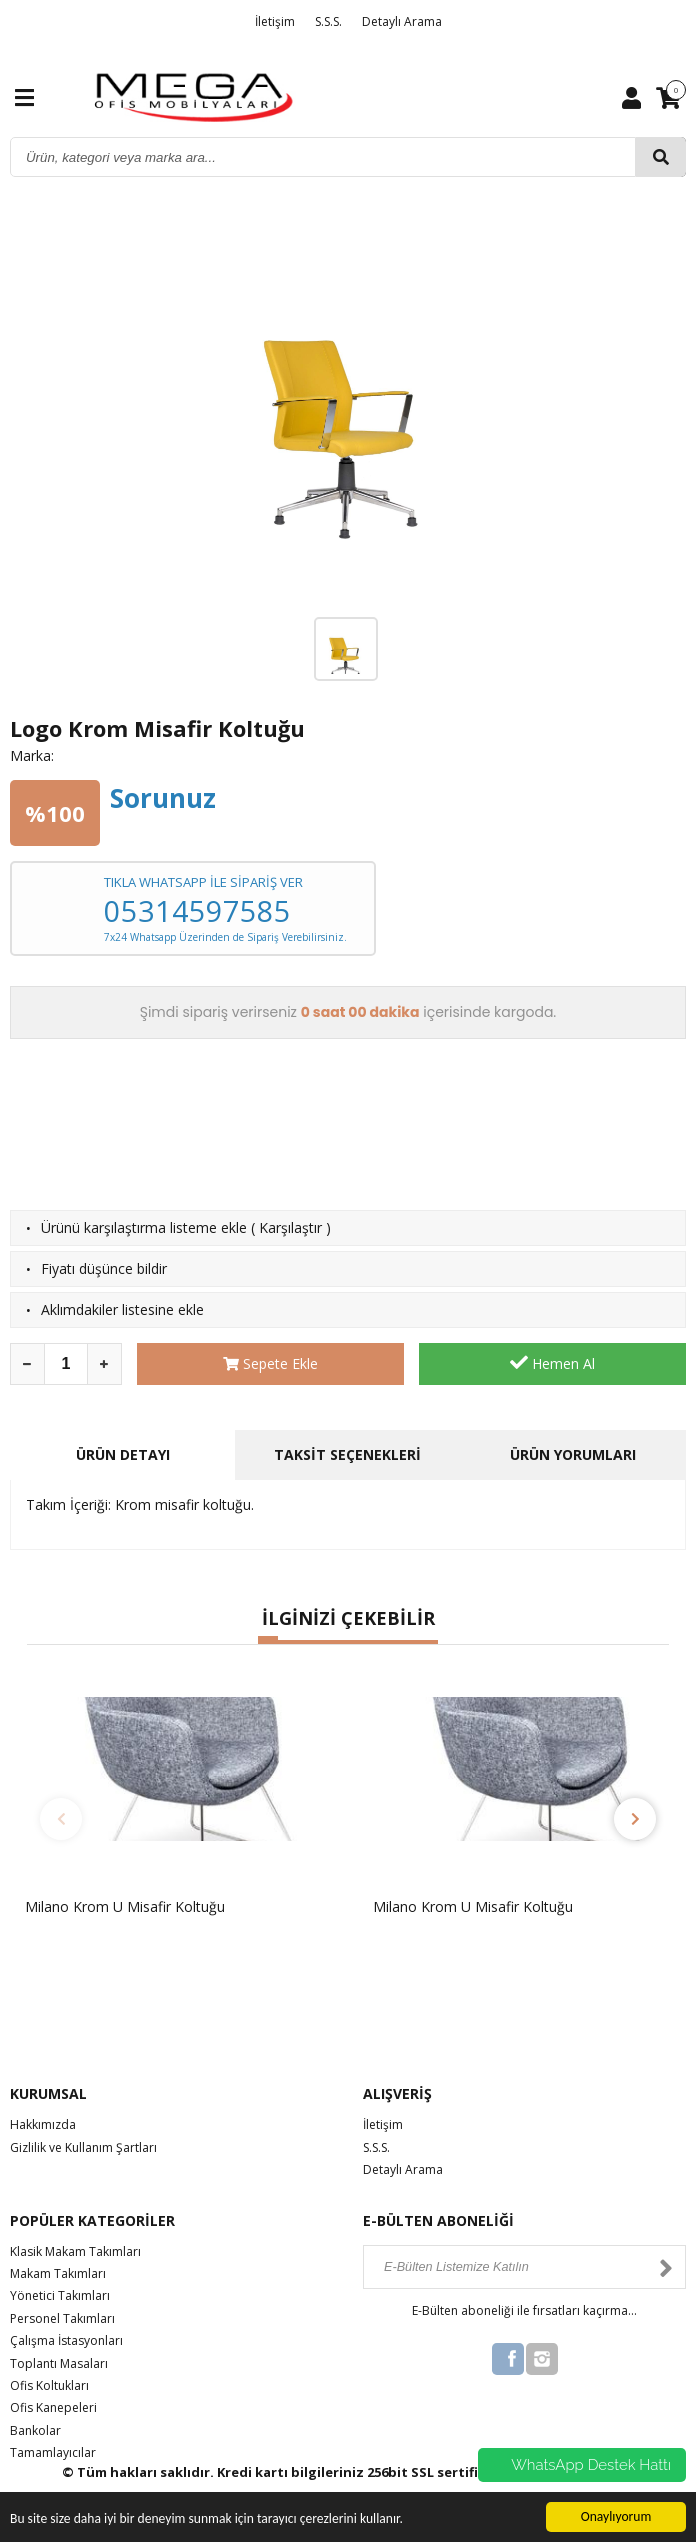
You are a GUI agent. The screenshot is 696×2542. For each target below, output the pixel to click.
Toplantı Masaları (59, 2363)
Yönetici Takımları (60, 2295)
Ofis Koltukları (49, 2385)
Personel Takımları (62, 2318)
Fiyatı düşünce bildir (104, 1268)
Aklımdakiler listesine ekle (122, 1309)
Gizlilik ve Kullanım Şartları (83, 2147)
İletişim (275, 21)
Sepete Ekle (270, 1363)
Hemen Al (552, 1363)
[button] (268, 1640)
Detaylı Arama (402, 21)
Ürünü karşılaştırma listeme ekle (144, 1227)
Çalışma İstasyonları (66, 2340)
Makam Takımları (58, 2273)
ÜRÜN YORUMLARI (573, 1454)
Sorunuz (163, 798)
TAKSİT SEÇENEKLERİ (347, 1454)
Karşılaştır (290, 1227)
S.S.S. (328, 21)
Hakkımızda (43, 2124)
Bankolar (35, 2430)
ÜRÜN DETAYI (123, 1454)
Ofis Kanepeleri (53, 2407)
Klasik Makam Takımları (75, 2251)
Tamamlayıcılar (53, 2452)
